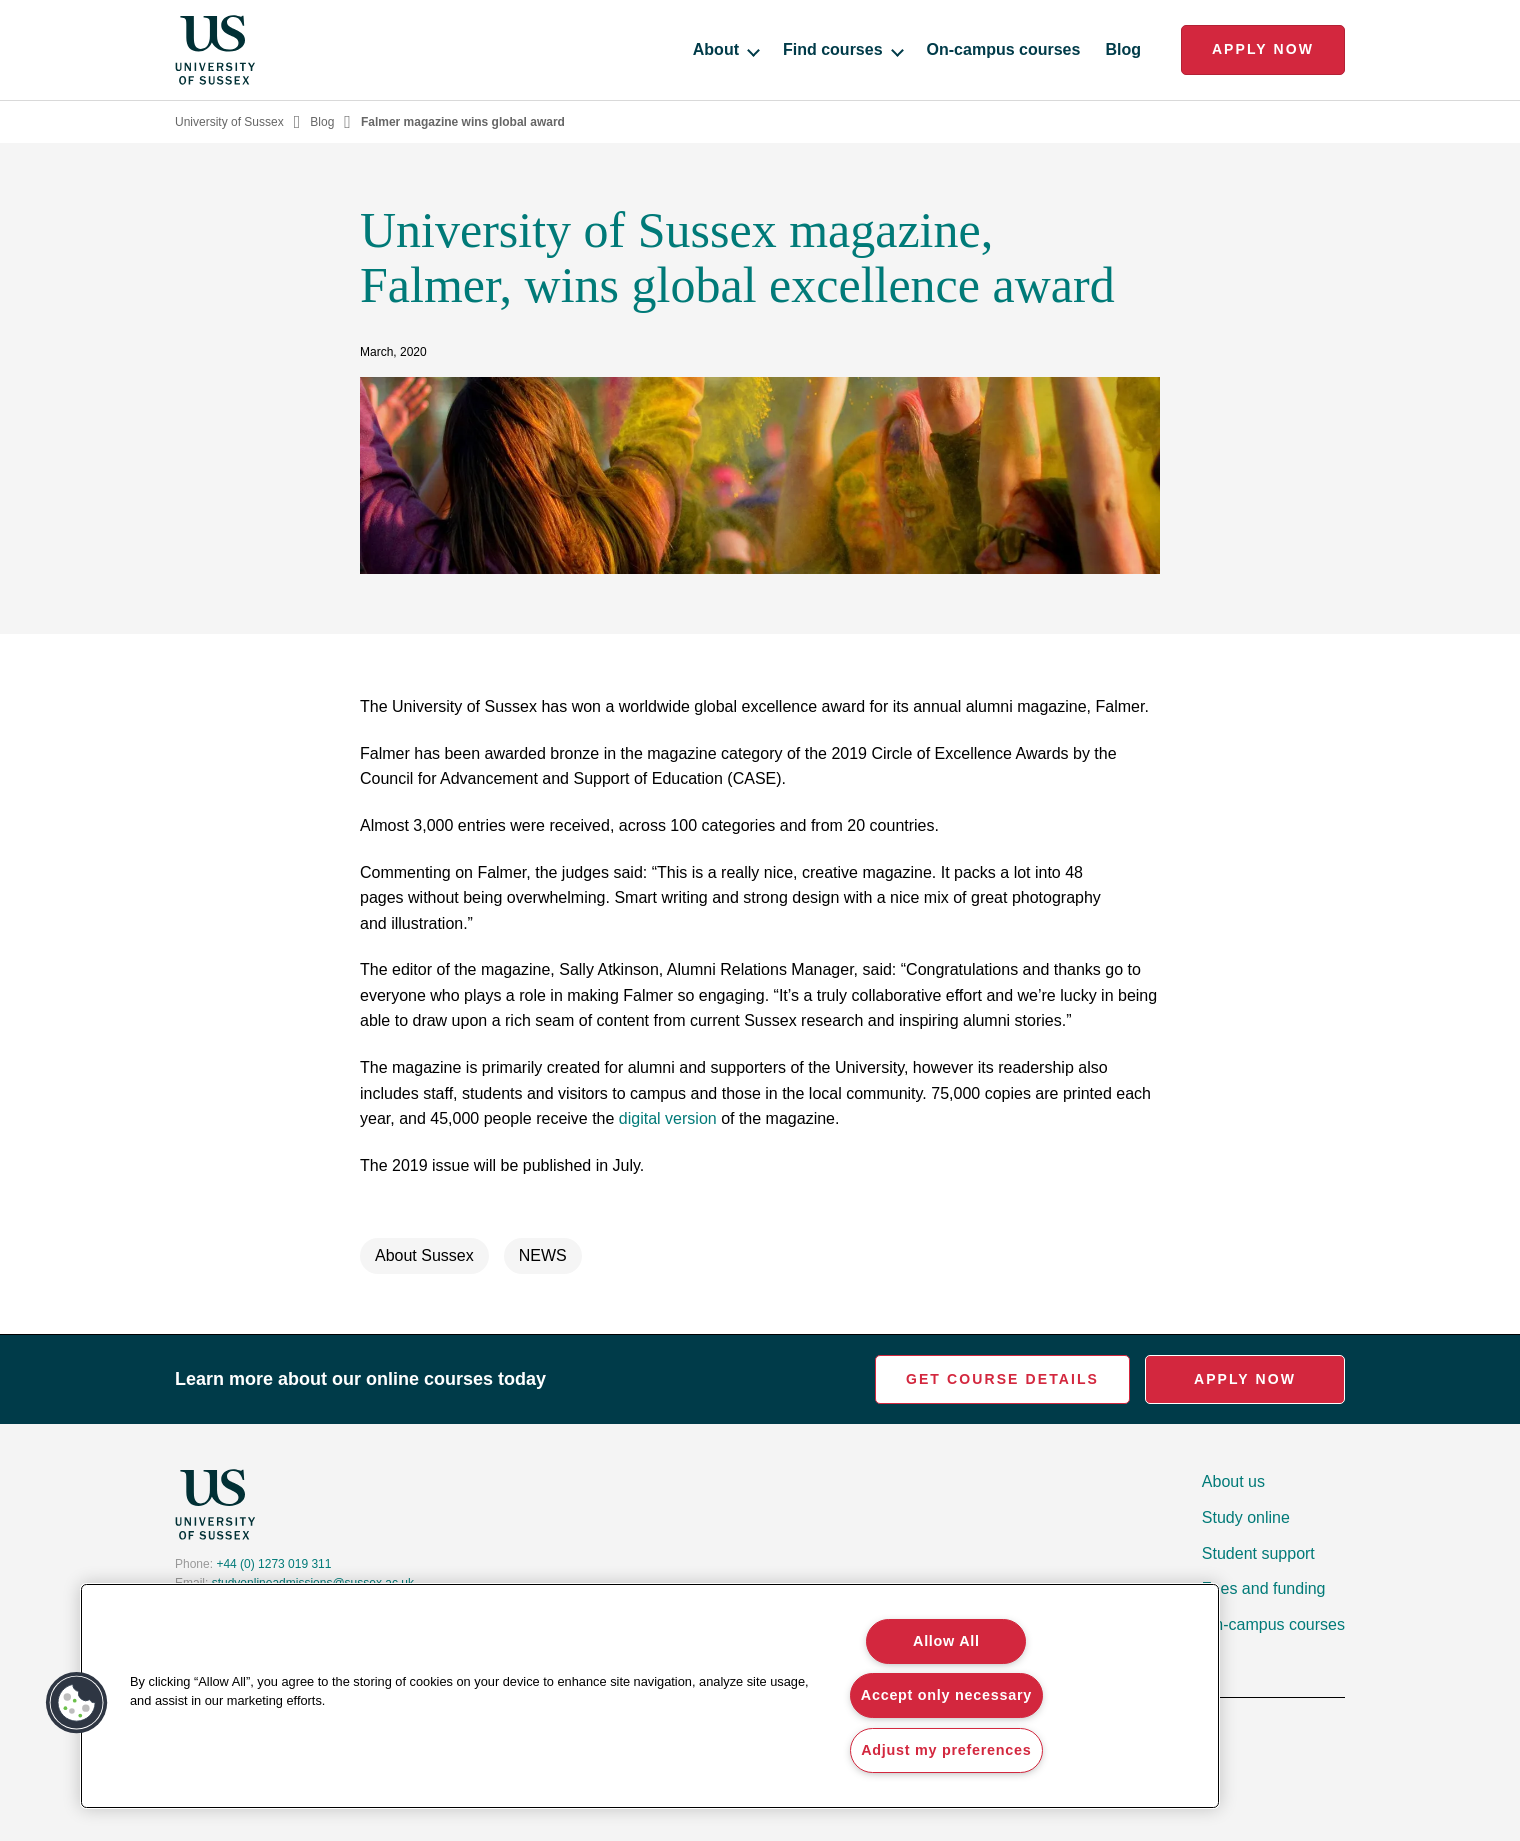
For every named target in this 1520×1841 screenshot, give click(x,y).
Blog (1123, 49)
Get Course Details (1002, 1379)
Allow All (946, 1641)
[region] (650, 1696)
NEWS (543, 1255)
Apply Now (1263, 49)
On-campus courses (1004, 49)
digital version (668, 1118)
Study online (1246, 1517)
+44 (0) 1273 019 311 (273, 1564)
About (725, 49)
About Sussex (424, 1255)
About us (1233, 1481)
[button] (77, 1703)
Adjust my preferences (946, 1750)
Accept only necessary (946, 1695)
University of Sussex (229, 122)
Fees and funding (1264, 1588)
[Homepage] (215, 50)
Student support (1258, 1553)
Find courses (842, 49)
